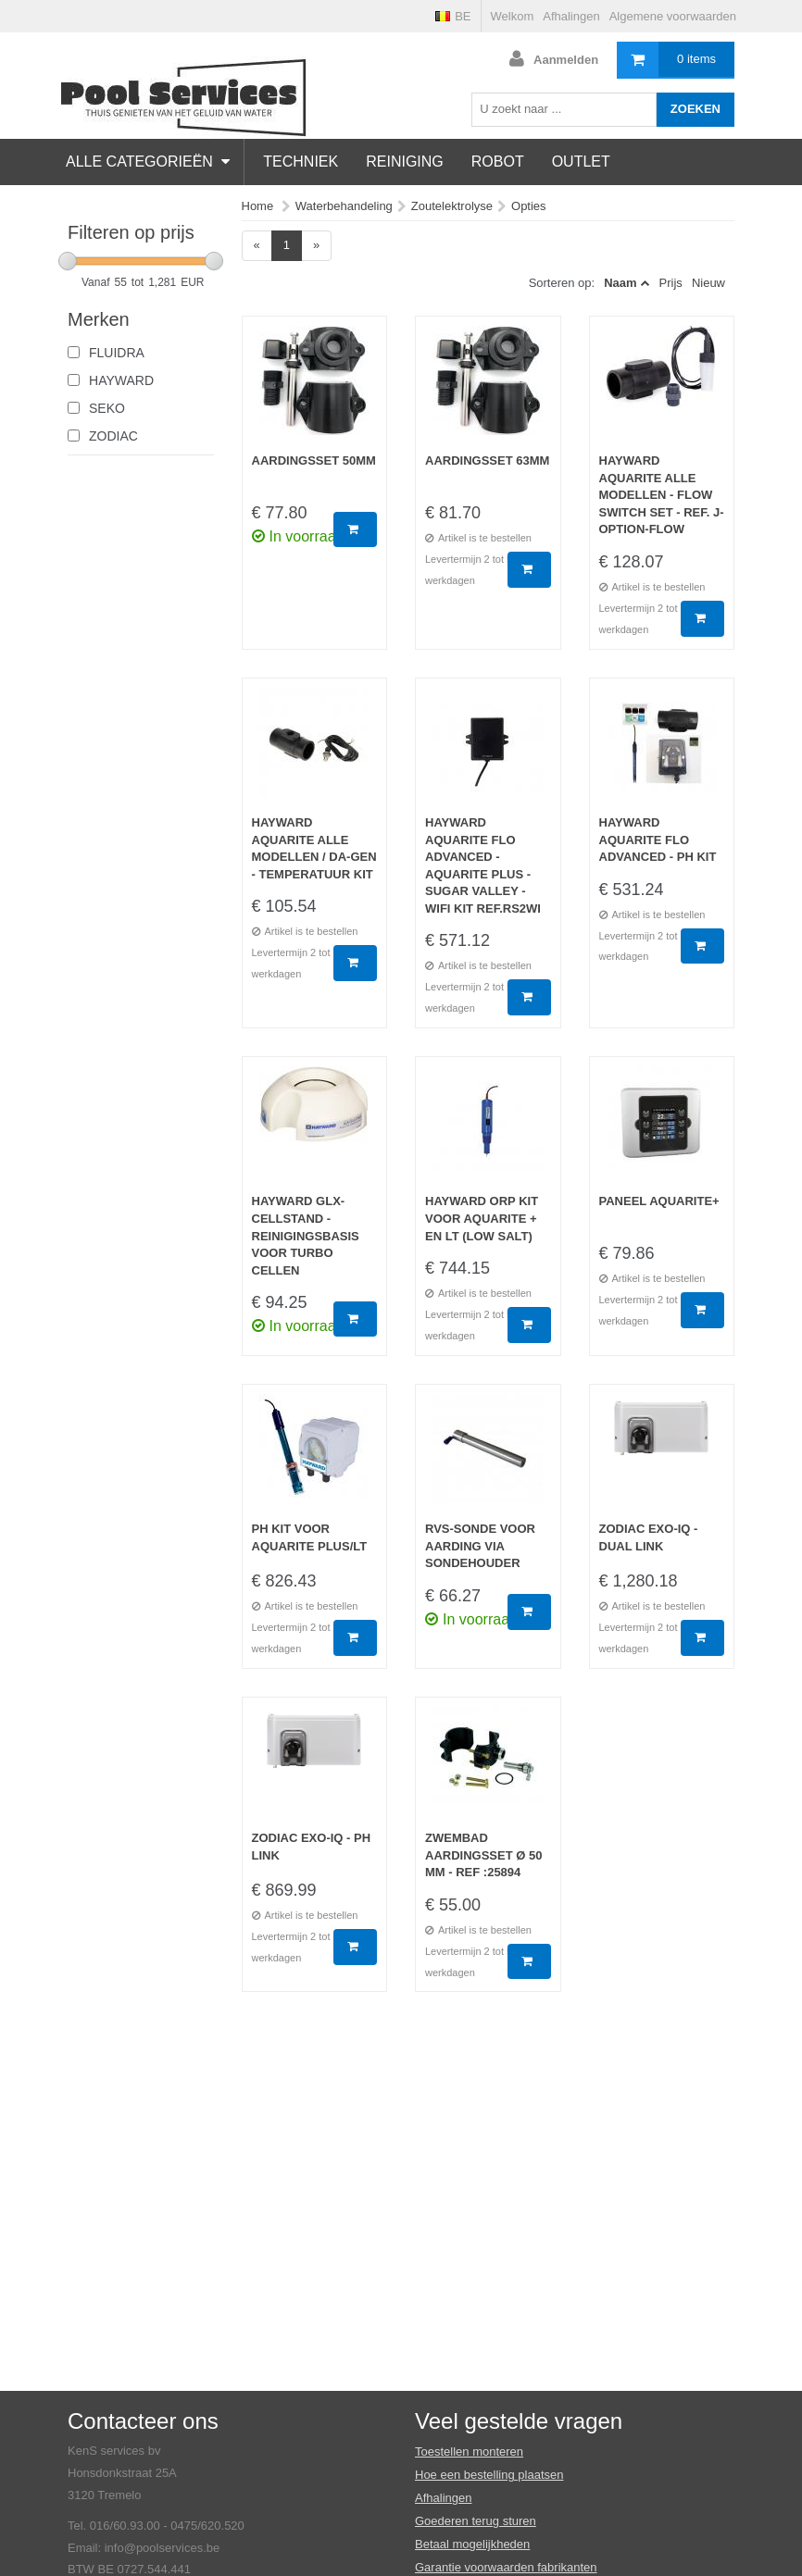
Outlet (581, 161)
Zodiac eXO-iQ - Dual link (648, 1537)
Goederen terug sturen (475, 2521)
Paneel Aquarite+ (659, 1201)
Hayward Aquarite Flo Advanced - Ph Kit (658, 839)
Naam (620, 283)
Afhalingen (571, 16)
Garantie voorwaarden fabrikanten (506, 2567)
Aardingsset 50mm (314, 460)
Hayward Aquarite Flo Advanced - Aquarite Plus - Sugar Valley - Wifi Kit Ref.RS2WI (483, 865)
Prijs (671, 283)
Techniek (300, 161)
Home (258, 206)
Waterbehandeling (344, 206)
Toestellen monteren (469, 2451)
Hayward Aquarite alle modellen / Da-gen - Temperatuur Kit (314, 848)
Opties (528, 206)
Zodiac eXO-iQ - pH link (311, 1846)
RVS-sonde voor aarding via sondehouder (480, 1546)
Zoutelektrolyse (452, 206)
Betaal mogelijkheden (472, 2544)
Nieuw (708, 283)
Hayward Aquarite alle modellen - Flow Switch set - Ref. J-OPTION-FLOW (661, 495)
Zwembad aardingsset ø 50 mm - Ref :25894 (483, 1855)
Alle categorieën (148, 161)
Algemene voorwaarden (672, 16)
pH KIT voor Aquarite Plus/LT (310, 1537)
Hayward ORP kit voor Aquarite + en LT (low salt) (481, 1218)
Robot (497, 161)
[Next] (316, 245)
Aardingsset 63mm (487, 460)
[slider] (67, 261)
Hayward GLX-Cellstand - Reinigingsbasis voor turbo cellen (305, 1235)
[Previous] (257, 245)
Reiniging (405, 161)
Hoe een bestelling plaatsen (489, 2475)
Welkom (512, 16)
